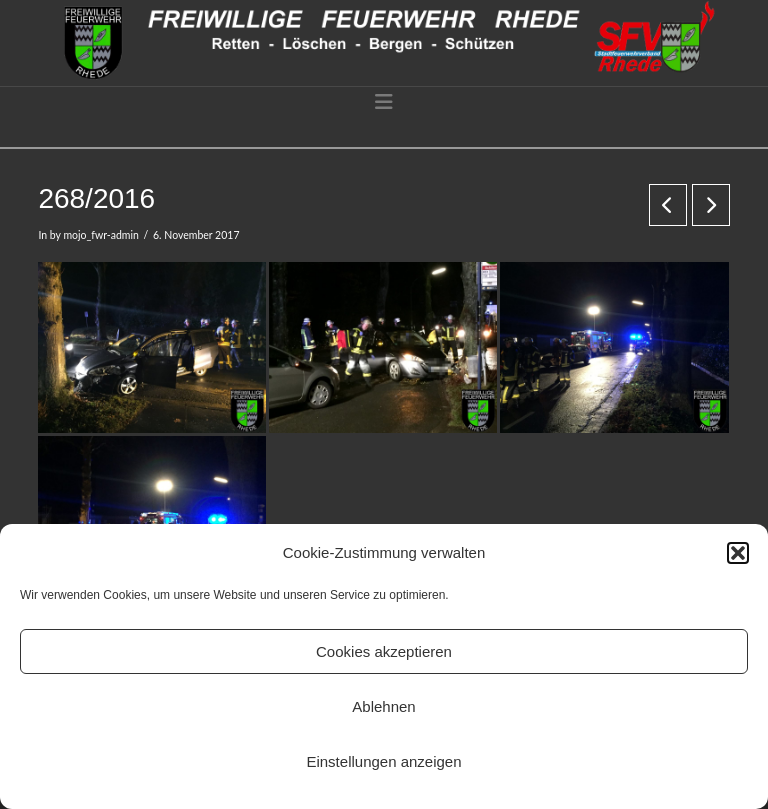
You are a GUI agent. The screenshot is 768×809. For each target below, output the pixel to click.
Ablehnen (383, 706)
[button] (738, 553)
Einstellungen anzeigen (383, 761)
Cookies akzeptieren (384, 651)
